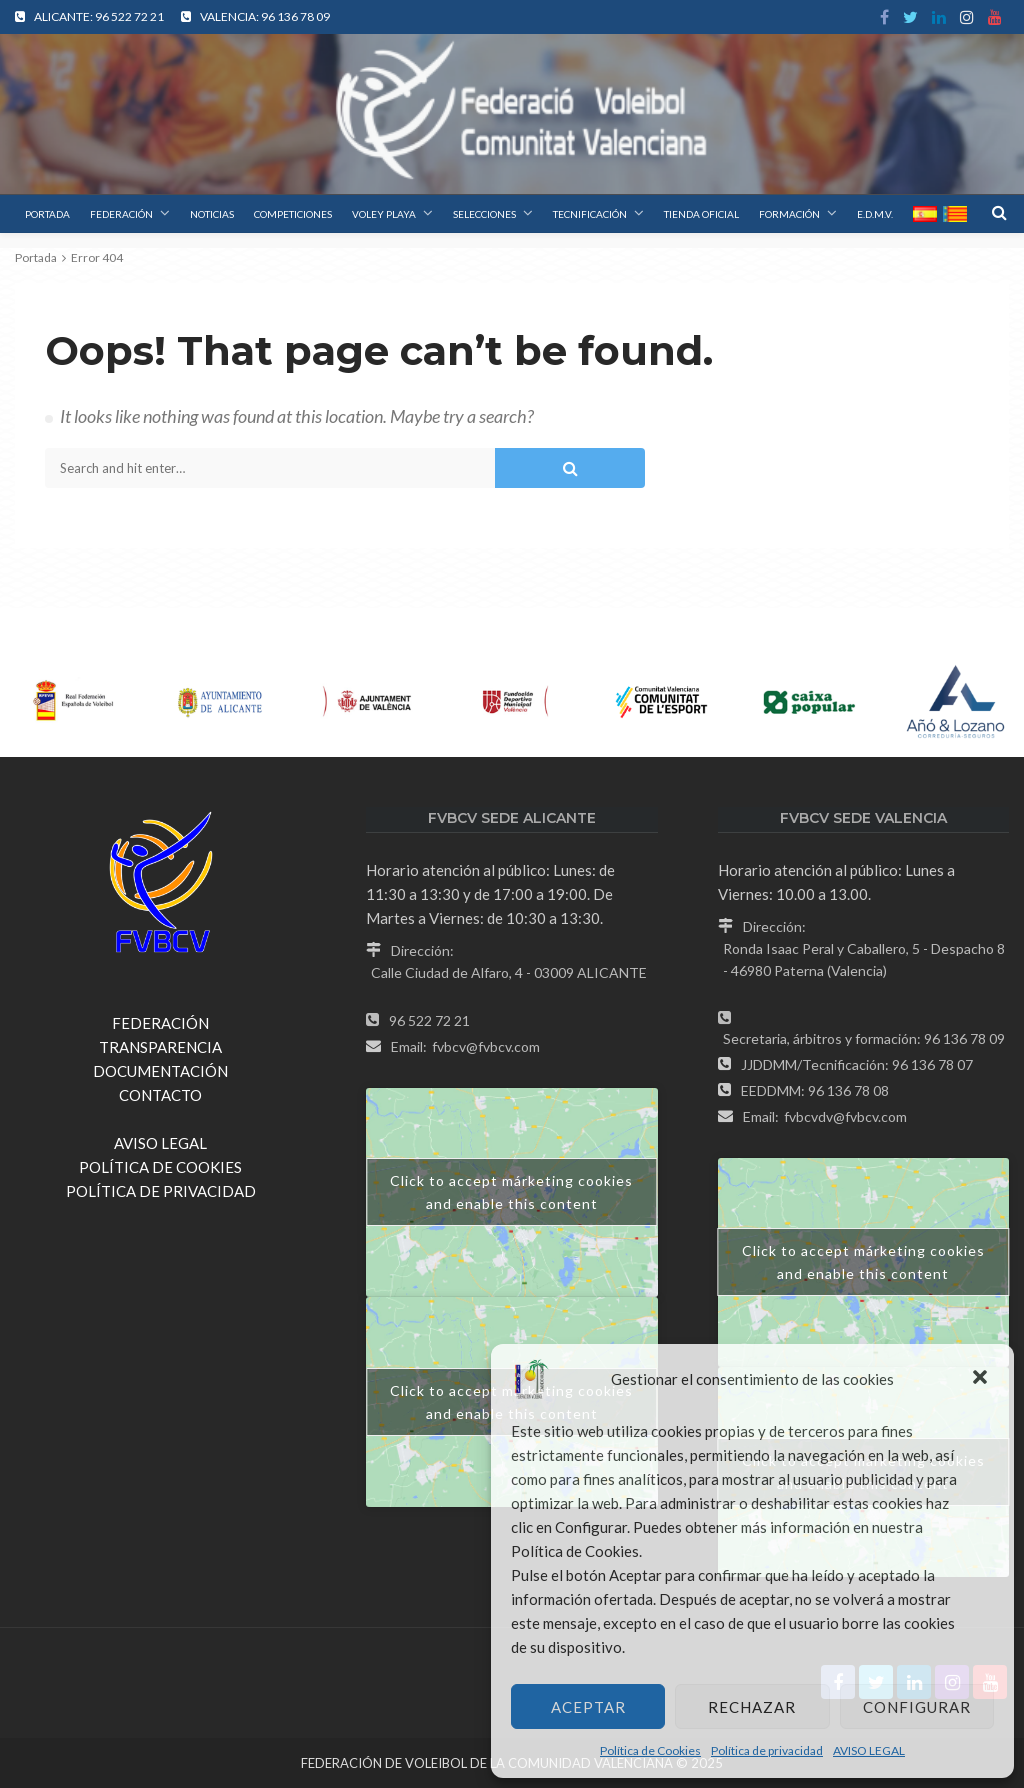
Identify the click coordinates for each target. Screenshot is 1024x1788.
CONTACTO (160, 1095)
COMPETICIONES (293, 214)
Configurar (917, 1707)
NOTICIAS (212, 214)
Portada (36, 257)
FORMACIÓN (789, 214)
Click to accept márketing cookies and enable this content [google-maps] (511, 1192)
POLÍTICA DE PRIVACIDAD (161, 1191)
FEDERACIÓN (121, 214)
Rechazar (752, 1707)
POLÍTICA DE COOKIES (160, 1167)
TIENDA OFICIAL (701, 214)
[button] (982, 1379)
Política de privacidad (767, 1750)
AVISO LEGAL (869, 1750)
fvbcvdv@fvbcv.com (845, 1116)
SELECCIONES (484, 214)
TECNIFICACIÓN (590, 214)
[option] (73, 702)
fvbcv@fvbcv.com (486, 1046)
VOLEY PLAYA (384, 214)
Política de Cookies (650, 1750)
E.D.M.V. (875, 214)
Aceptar (588, 1707)
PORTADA (47, 214)
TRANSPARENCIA (160, 1047)
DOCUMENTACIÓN (160, 1071)
